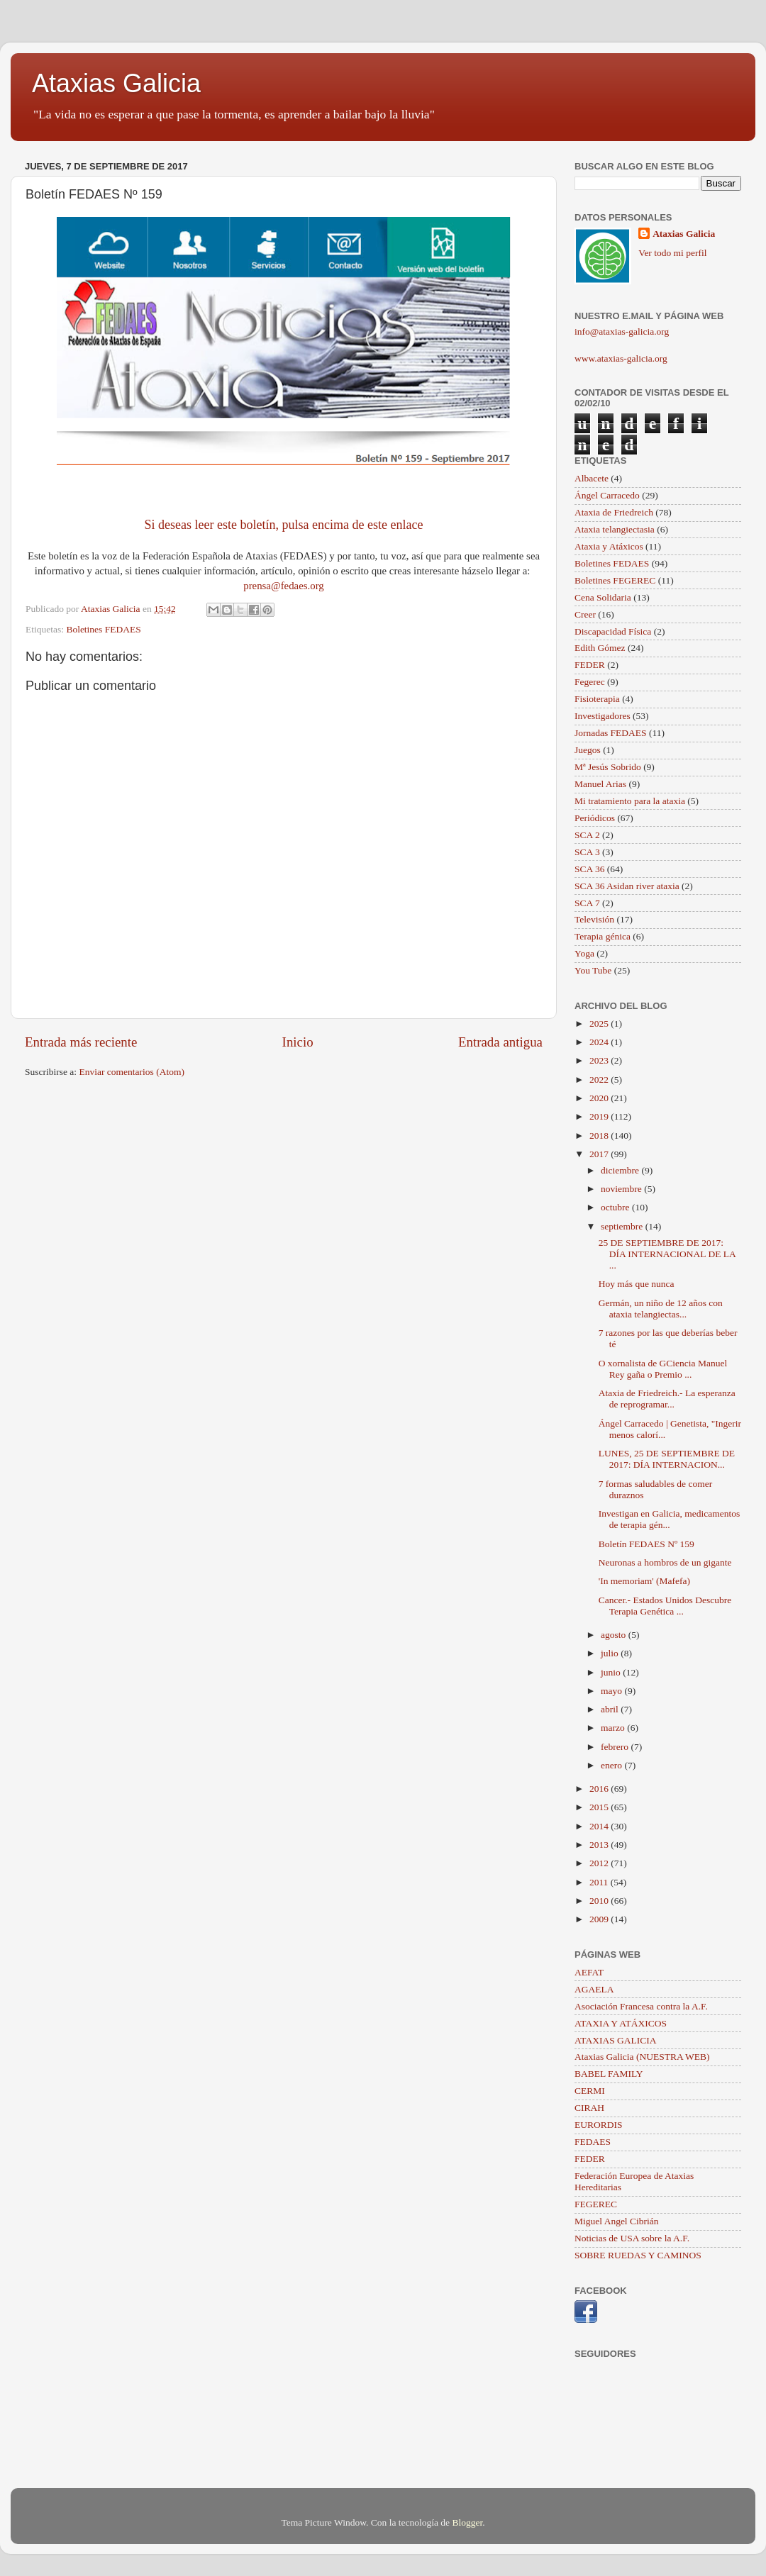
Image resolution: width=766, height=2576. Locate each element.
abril (611, 1709)
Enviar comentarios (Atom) (131, 1071)
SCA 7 (587, 903)
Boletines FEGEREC (614, 580)
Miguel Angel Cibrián (616, 2221)
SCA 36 (589, 869)
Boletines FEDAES (103, 629)
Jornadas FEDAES (610, 732)
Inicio (297, 1042)
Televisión (594, 919)
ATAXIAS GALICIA (615, 2040)
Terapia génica (602, 936)
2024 (600, 1042)
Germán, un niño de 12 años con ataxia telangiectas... (661, 1309)
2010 (600, 1900)
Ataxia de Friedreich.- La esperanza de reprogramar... (667, 1399)
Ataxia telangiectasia (614, 529)
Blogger (467, 2522)
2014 (600, 1826)
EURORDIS (598, 2124)
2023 (600, 1060)
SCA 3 (587, 852)
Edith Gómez (600, 647)
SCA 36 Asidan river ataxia (626, 886)
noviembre (622, 1188)
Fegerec (589, 681)
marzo (614, 1727)
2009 (600, 1919)
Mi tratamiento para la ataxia (629, 801)
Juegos (587, 750)
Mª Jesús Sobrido (607, 767)
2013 (600, 1844)
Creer (585, 614)
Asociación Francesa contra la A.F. (641, 2006)
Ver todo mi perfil (672, 252)
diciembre (621, 1170)
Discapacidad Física (612, 631)
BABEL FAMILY (608, 2073)
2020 (600, 1098)
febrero (616, 1746)
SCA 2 (587, 835)
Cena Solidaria (602, 597)
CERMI (589, 2090)
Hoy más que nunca (637, 1283)
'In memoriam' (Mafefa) (644, 1581)
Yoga (584, 953)
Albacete (591, 478)
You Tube (592, 970)
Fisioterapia (597, 698)
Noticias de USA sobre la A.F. (631, 2238)
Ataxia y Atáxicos (608, 546)
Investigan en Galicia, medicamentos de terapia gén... (669, 1519)
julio (611, 1653)
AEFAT (589, 1972)
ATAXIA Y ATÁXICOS (620, 2023)
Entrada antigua (500, 1042)
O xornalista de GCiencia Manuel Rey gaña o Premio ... (663, 1369)
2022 (600, 1079)
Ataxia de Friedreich (613, 512)
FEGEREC (595, 2204)
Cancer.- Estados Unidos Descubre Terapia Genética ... (665, 1606)
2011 (600, 1882)
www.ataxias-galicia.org (620, 358)
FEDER (589, 664)
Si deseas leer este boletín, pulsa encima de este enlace (284, 525)
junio (612, 1672)
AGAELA (594, 1989)
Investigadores (602, 715)
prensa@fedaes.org (283, 585)
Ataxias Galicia (116, 83)
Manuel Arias (600, 784)
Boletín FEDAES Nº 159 (646, 1544)
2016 (600, 1788)
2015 (600, 1807)
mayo (612, 1690)
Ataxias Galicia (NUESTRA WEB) (642, 2056)
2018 (600, 1135)
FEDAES (592, 2141)
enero (612, 1765)
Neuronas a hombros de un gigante (665, 1562)
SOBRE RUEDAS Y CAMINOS (637, 2255)
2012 (600, 1863)
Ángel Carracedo (607, 495)
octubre (616, 1207)
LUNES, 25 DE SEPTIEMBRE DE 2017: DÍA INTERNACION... (667, 1459)
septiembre (623, 1226)
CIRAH (589, 2107)
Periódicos (594, 818)
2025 (600, 1023)
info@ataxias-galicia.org (621, 331)
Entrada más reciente (81, 1042)
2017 (600, 1154)
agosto (614, 1634)
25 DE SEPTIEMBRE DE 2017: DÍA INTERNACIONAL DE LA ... (667, 1254)
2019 (600, 1116)
